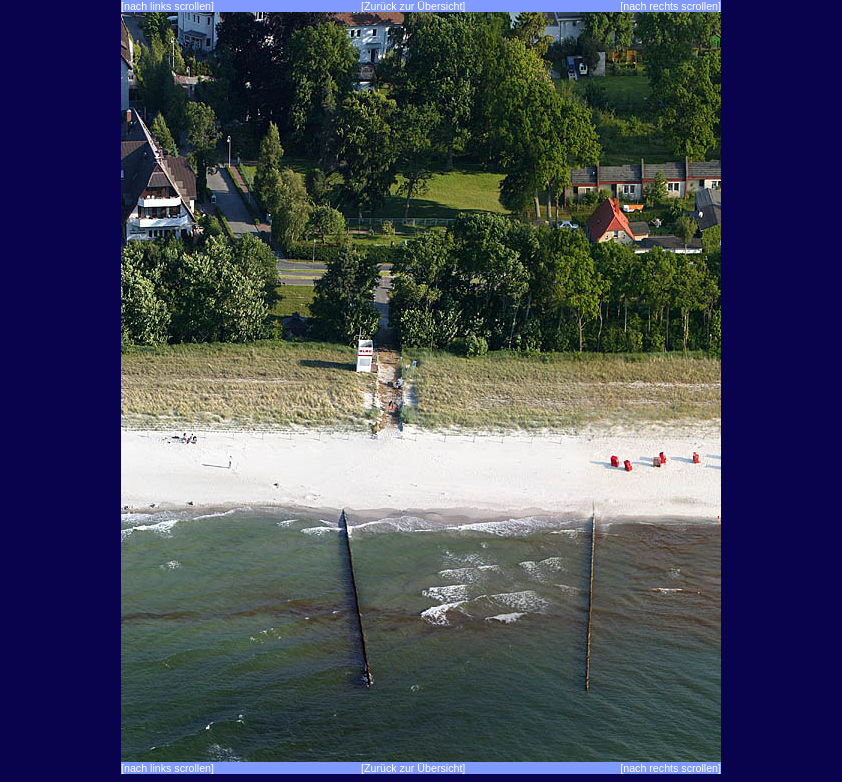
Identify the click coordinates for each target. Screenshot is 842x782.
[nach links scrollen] (167, 6)
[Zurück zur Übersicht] (413, 6)
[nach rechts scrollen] (670, 6)
